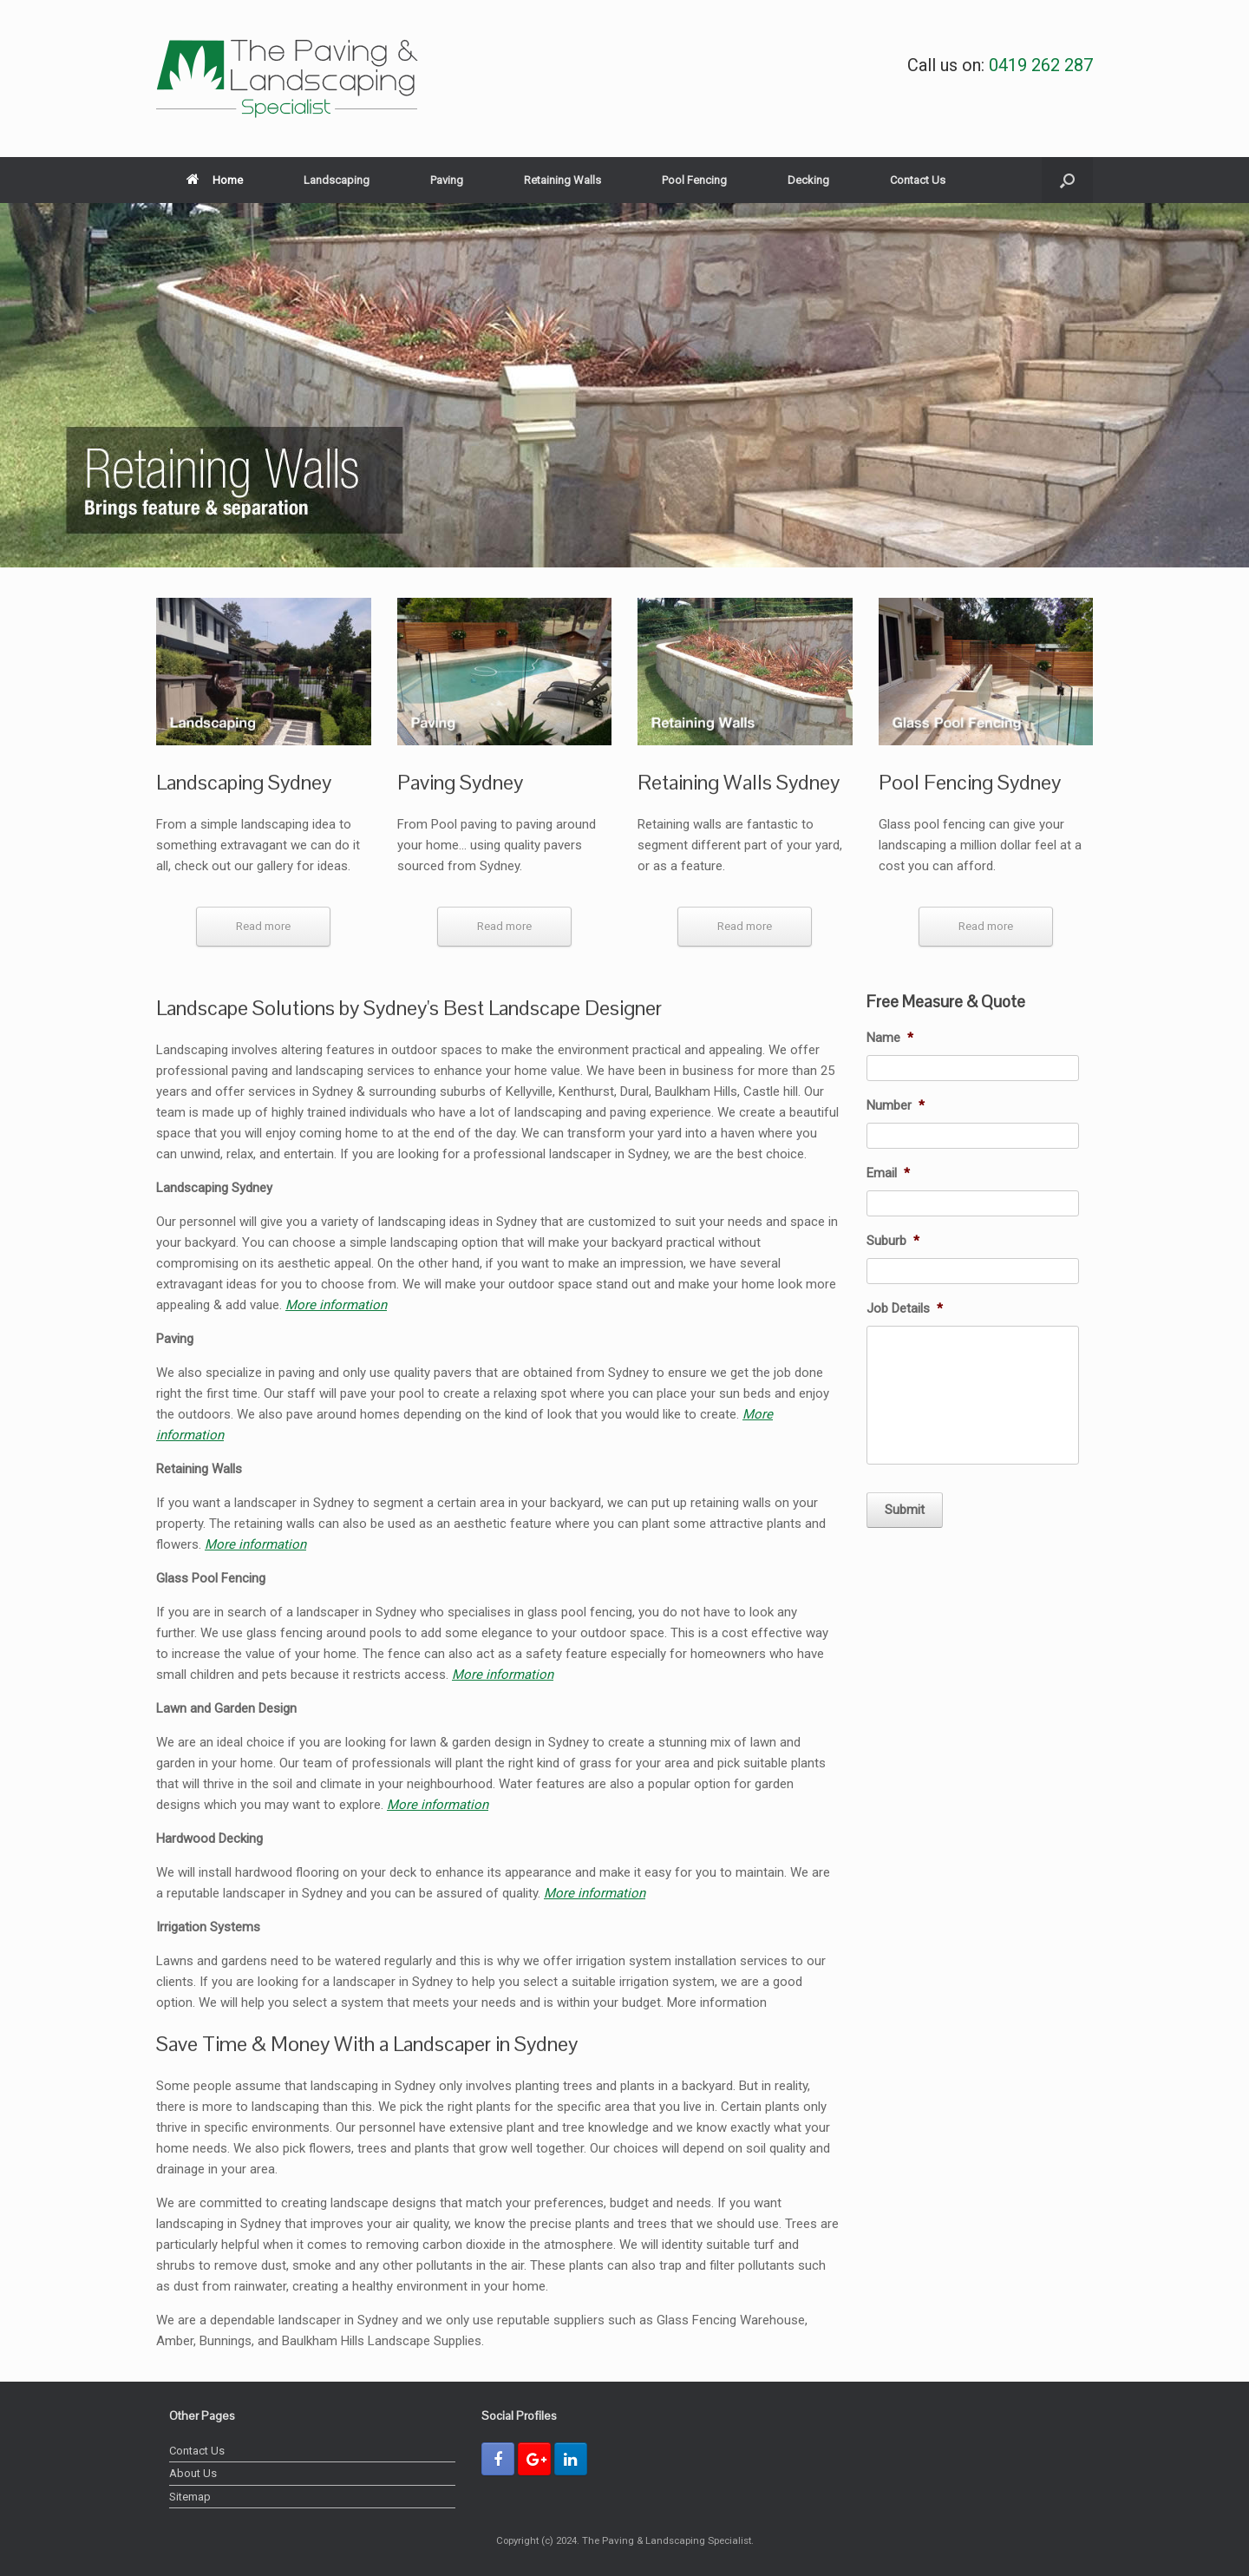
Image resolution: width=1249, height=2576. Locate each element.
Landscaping (336, 180)
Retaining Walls (562, 180)
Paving (446, 180)
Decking (808, 180)
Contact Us (917, 180)
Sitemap (190, 2496)
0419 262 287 (1041, 65)
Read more (263, 926)
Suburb (892, 1241)
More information (336, 1305)
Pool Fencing (694, 180)
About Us (193, 2473)
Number (895, 1105)
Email (888, 1173)
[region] (624, 385)
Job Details (904, 1308)
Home (214, 180)
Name (889, 1037)
